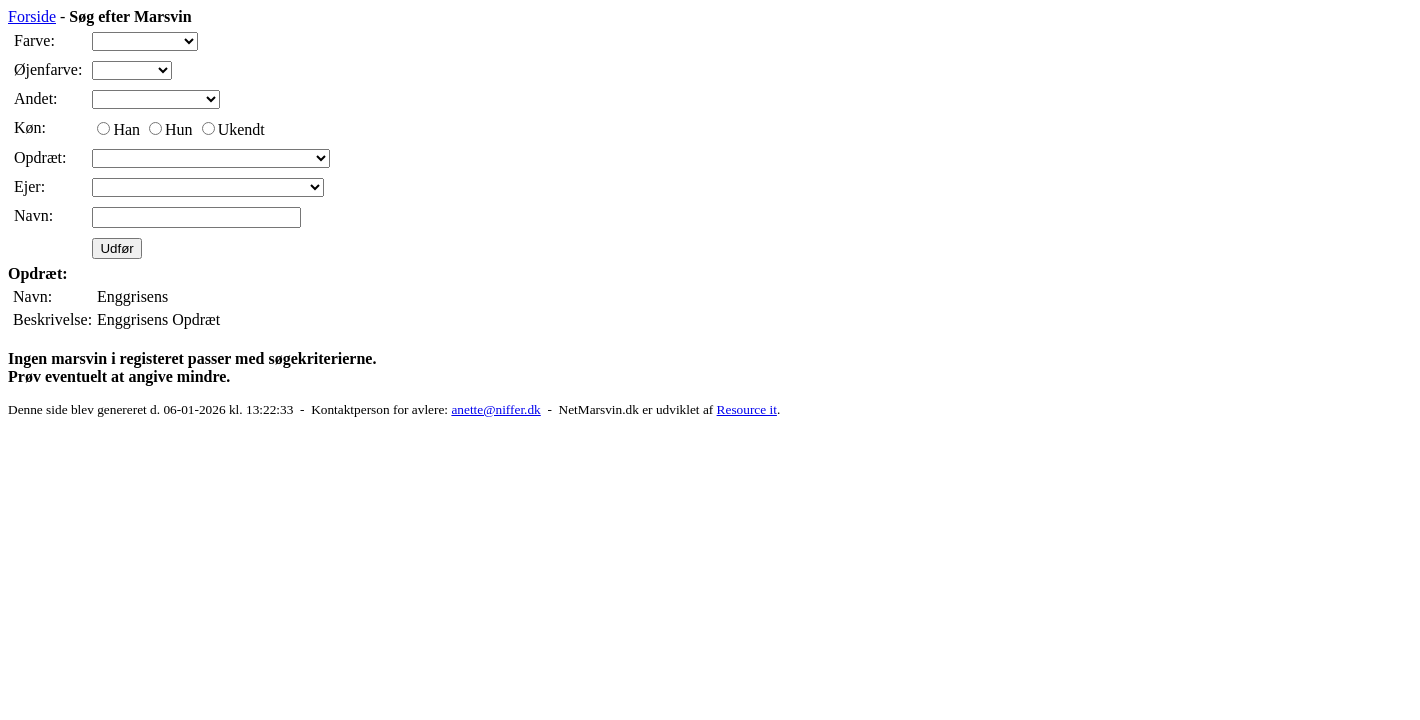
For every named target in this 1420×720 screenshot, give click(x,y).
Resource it (747, 409)
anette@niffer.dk (495, 409)
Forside (32, 16)
